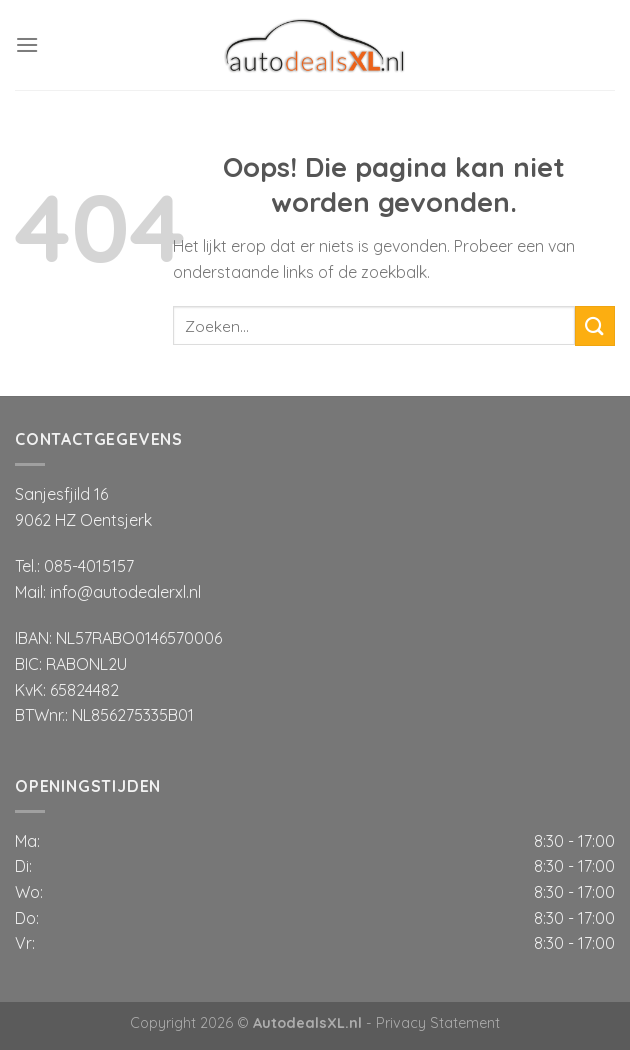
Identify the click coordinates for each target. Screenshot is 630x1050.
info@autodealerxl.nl (125, 592)
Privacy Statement (438, 1023)
